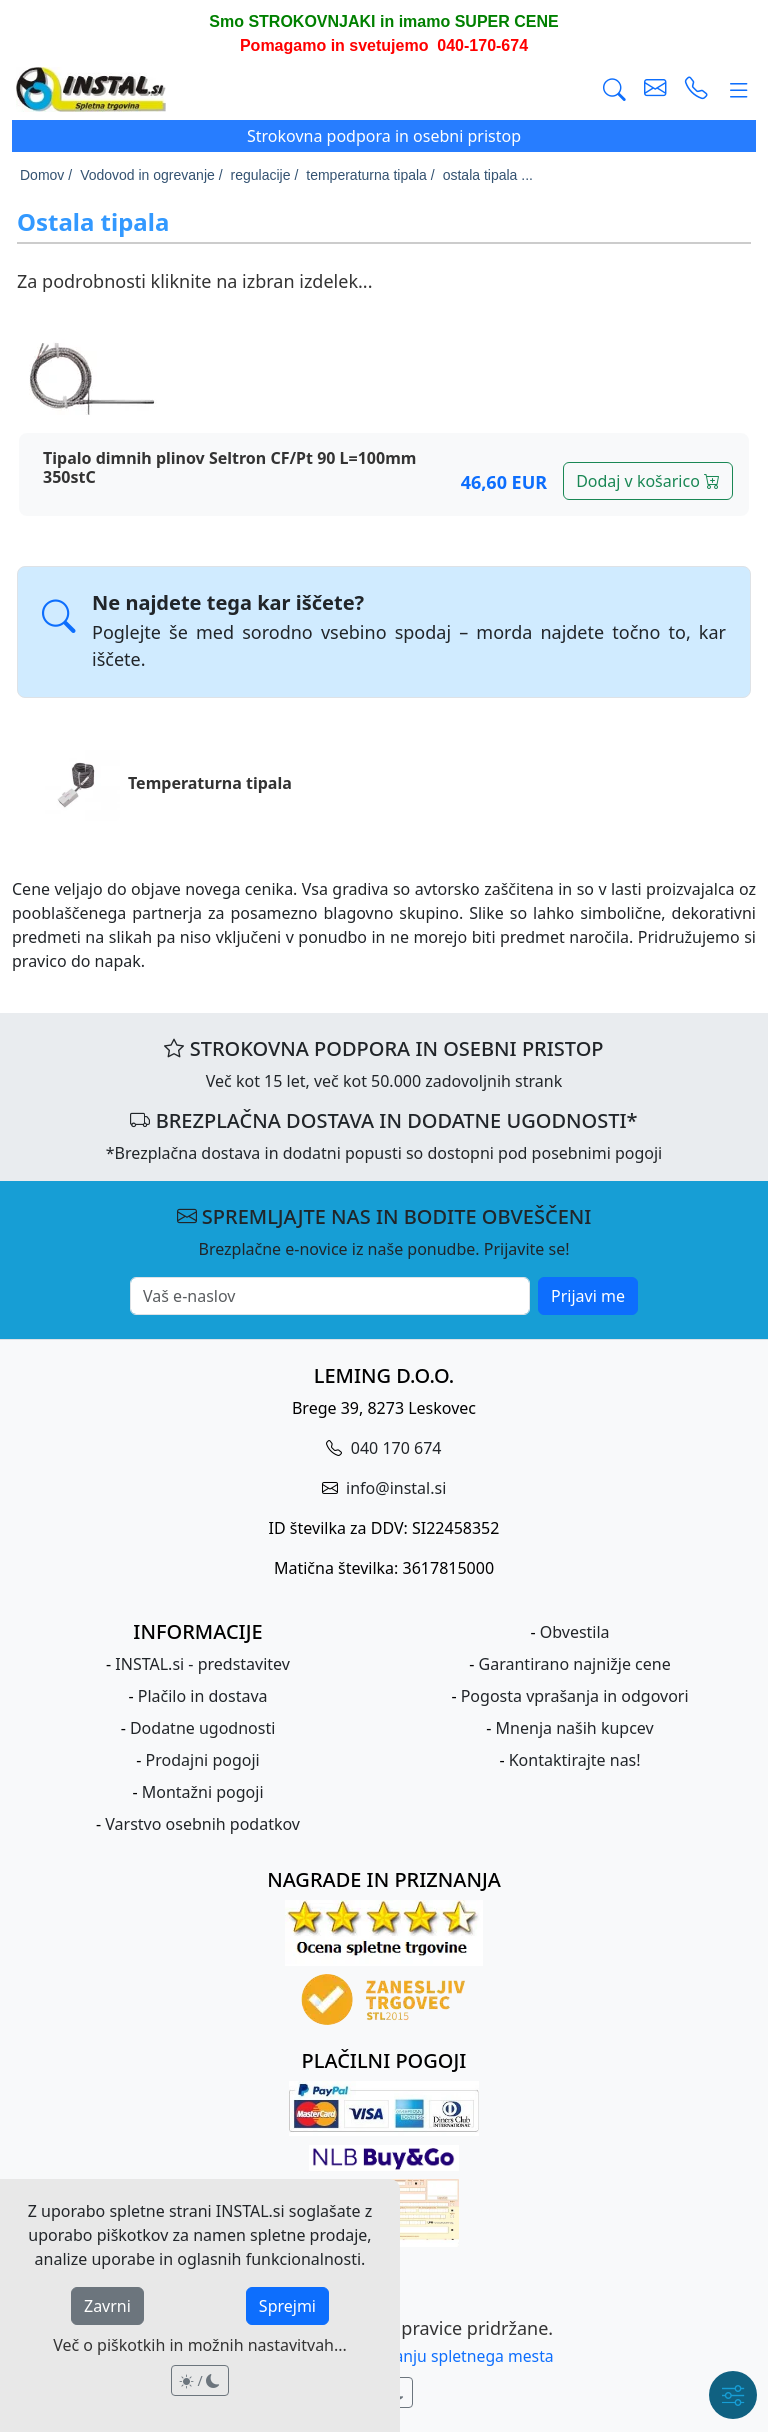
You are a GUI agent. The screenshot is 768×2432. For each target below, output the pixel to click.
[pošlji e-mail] (655, 90)
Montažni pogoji (203, 1792)
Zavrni (107, 2306)
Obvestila (575, 1632)
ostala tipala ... (488, 175)
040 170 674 (394, 1448)
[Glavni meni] (738, 90)
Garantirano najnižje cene (575, 1664)
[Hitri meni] (733, 2395)
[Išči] (614, 90)
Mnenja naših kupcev (575, 1728)
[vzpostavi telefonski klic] (696, 90)
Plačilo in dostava (203, 1696)
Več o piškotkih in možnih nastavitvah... (200, 2345)
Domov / (46, 175)
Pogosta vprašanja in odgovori (575, 1696)
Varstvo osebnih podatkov (202, 1824)
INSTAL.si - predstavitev (202, 1664)
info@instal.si (394, 1488)
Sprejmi (287, 2306)
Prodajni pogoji (203, 1760)
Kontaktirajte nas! (575, 1760)
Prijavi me (588, 1296)
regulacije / (265, 175)
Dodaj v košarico (648, 481)
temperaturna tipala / (370, 175)
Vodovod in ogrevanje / (151, 175)
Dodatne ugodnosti (202, 1728)
